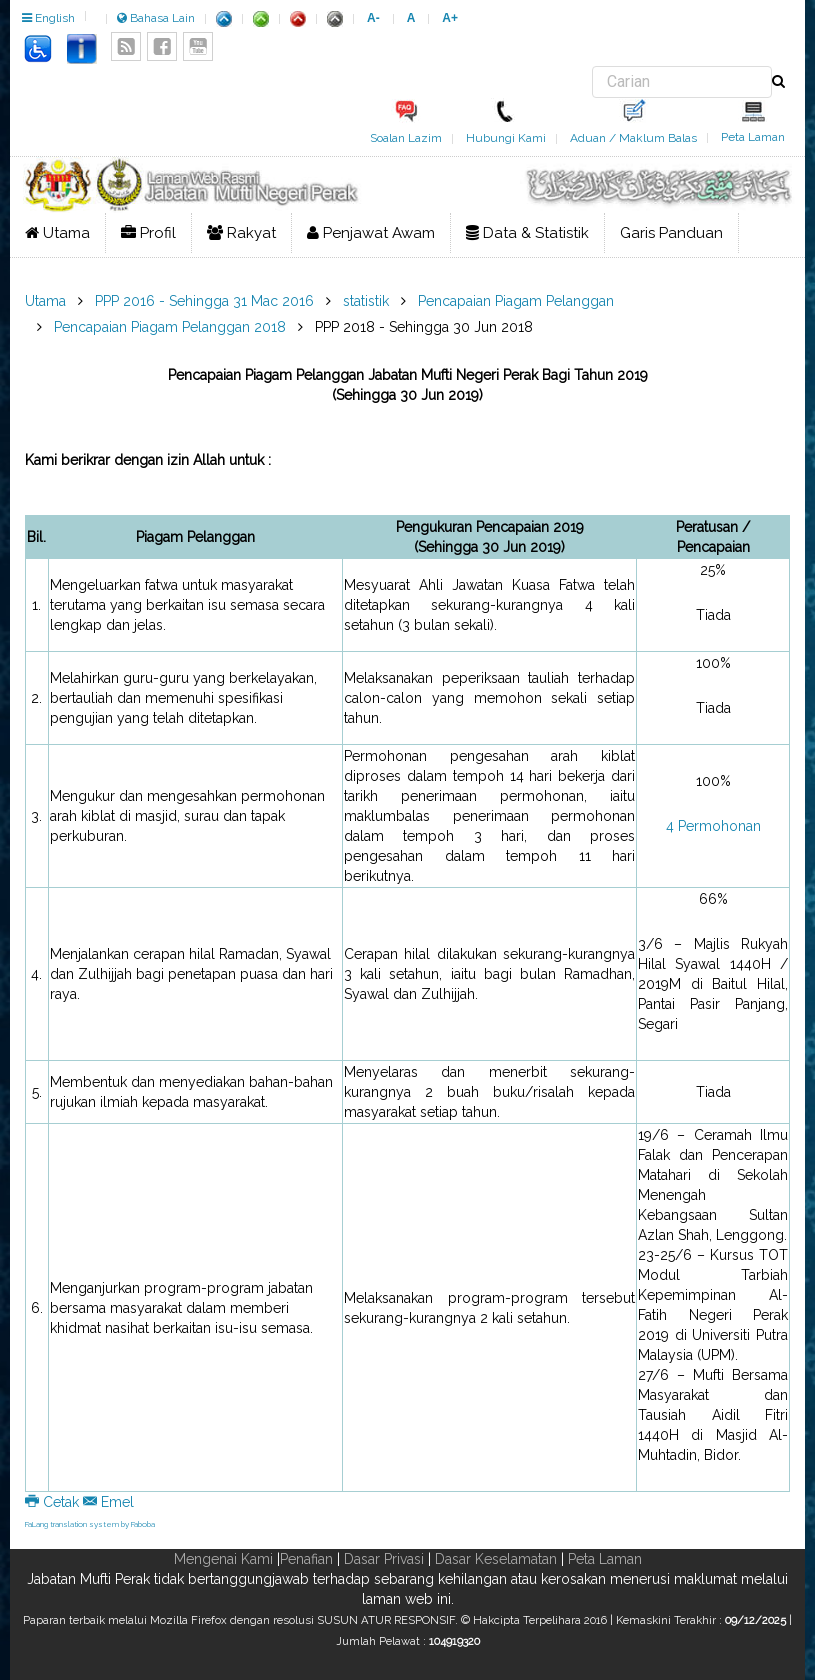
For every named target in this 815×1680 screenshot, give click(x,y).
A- (373, 18)
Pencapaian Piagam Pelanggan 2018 (170, 327)
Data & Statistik (527, 233)
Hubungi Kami (506, 138)
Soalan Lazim (406, 138)
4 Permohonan (713, 826)
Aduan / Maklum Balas (633, 138)
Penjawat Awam (371, 233)
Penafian (306, 1559)
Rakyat (241, 233)
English (48, 18)
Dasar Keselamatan (496, 1559)
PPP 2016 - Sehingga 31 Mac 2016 (204, 301)
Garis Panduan (671, 233)
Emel (108, 1502)
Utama (57, 233)
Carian (592, 66)
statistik (366, 301)
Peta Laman (753, 137)
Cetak (54, 1502)
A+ (450, 18)
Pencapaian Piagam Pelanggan (516, 301)
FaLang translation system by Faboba (90, 1524)
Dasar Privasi (384, 1559)
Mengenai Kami (223, 1559)
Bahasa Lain (156, 18)
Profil (148, 233)
